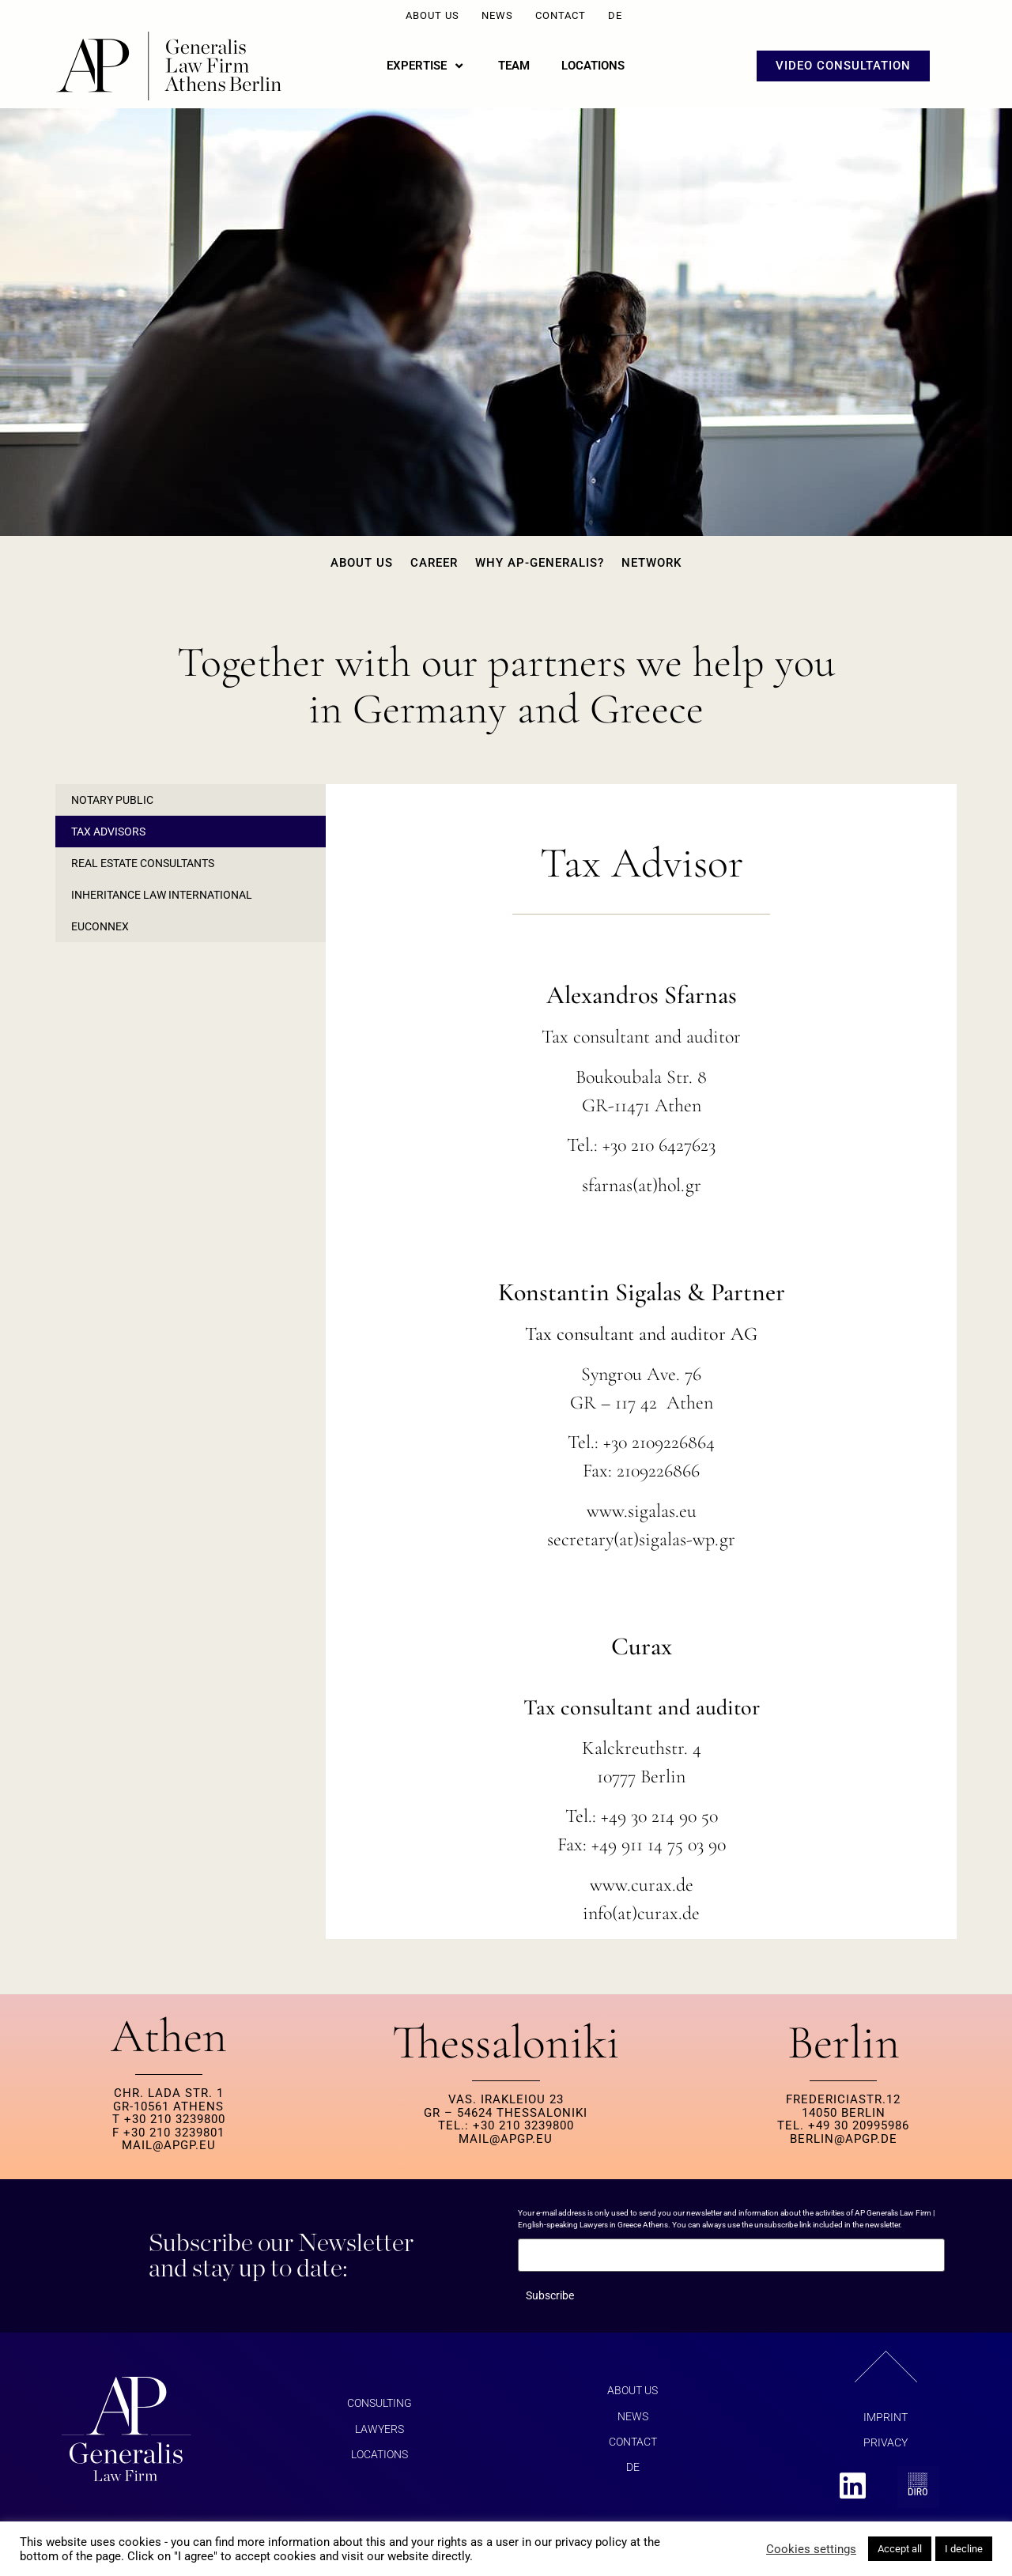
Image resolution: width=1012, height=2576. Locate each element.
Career (434, 563)
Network (651, 563)
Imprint (885, 2417)
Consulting (379, 2403)
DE (615, 15)
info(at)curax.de (641, 1913)
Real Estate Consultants (142, 863)
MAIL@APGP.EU (169, 2145)
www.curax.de (641, 1884)
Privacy (885, 2442)
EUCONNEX (100, 926)
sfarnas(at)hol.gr (641, 1185)
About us (432, 15)
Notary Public (112, 800)
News (497, 15)
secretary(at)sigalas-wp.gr (641, 1539)
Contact (560, 15)
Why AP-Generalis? (539, 563)
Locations (379, 2454)
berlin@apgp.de (843, 2139)
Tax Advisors (108, 831)
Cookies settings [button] (811, 2549)
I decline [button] (964, 2549)
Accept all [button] (900, 2549)
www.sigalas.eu (642, 1510)
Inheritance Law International (161, 894)
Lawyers (379, 2429)
